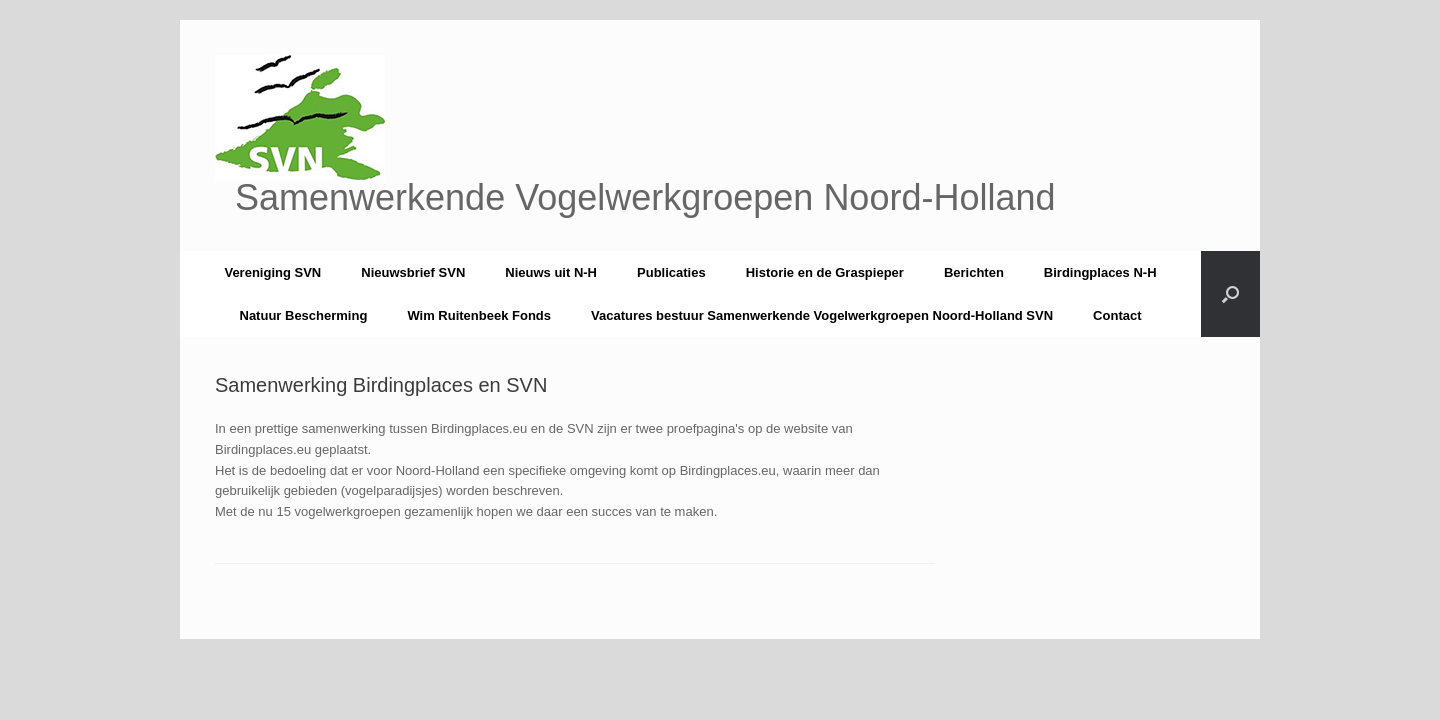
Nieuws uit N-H (551, 272)
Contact (1117, 315)
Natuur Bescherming (304, 315)
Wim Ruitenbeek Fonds (479, 315)
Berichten (974, 272)
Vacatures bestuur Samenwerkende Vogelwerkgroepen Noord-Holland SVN (822, 315)
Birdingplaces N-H (1100, 272)
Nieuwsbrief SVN (413, 272)
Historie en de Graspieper (825, 272)
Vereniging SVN (272, 272)
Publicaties (671, 272)
